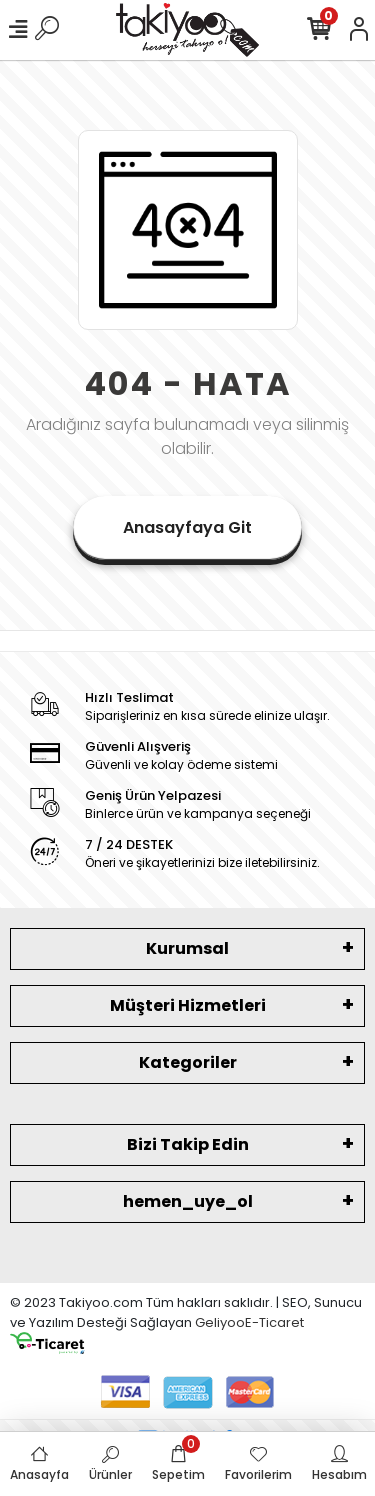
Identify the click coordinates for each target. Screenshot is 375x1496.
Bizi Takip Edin (188, 1144)
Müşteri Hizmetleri (188, 1005)
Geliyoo (220, 1322)
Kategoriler (188, 1062)
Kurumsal (187, 948)
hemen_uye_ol (188, 1201)
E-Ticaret (274, 1322)
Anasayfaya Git (187, 527)
